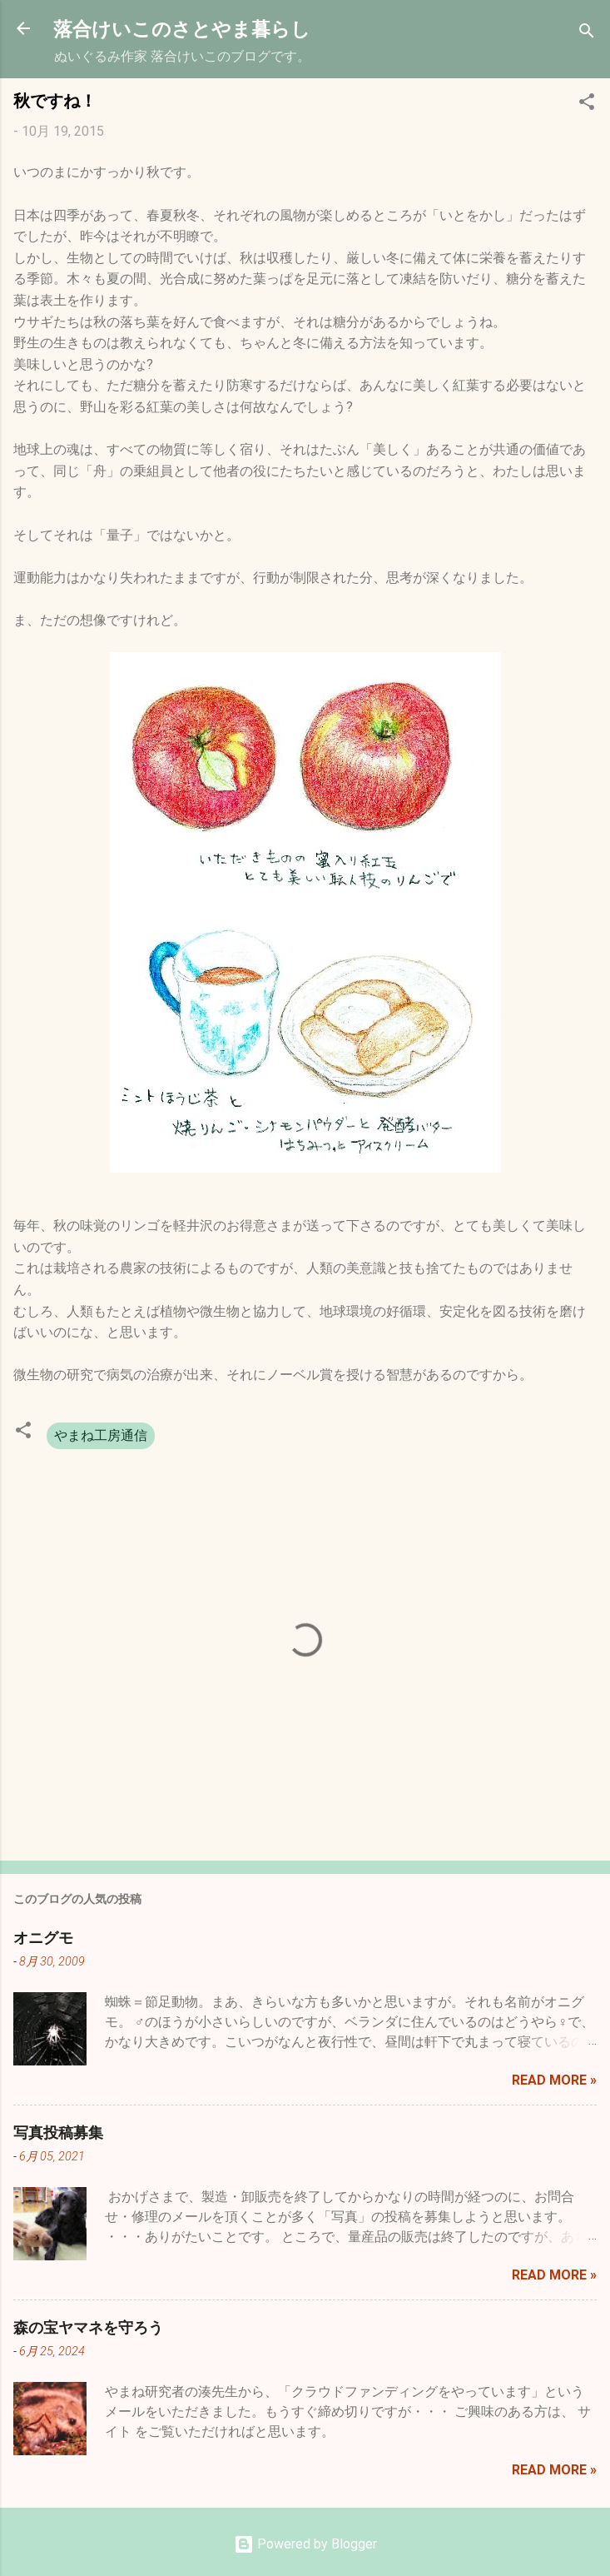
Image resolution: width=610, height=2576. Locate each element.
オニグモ (43, 1937)
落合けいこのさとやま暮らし (181, 28)
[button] (587, 104)
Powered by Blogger (305, 2544)
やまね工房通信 (100, 1435)
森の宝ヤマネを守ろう (88, 2327)
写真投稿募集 (58, 2132)
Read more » (554, 2080)
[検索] (587, 33)
